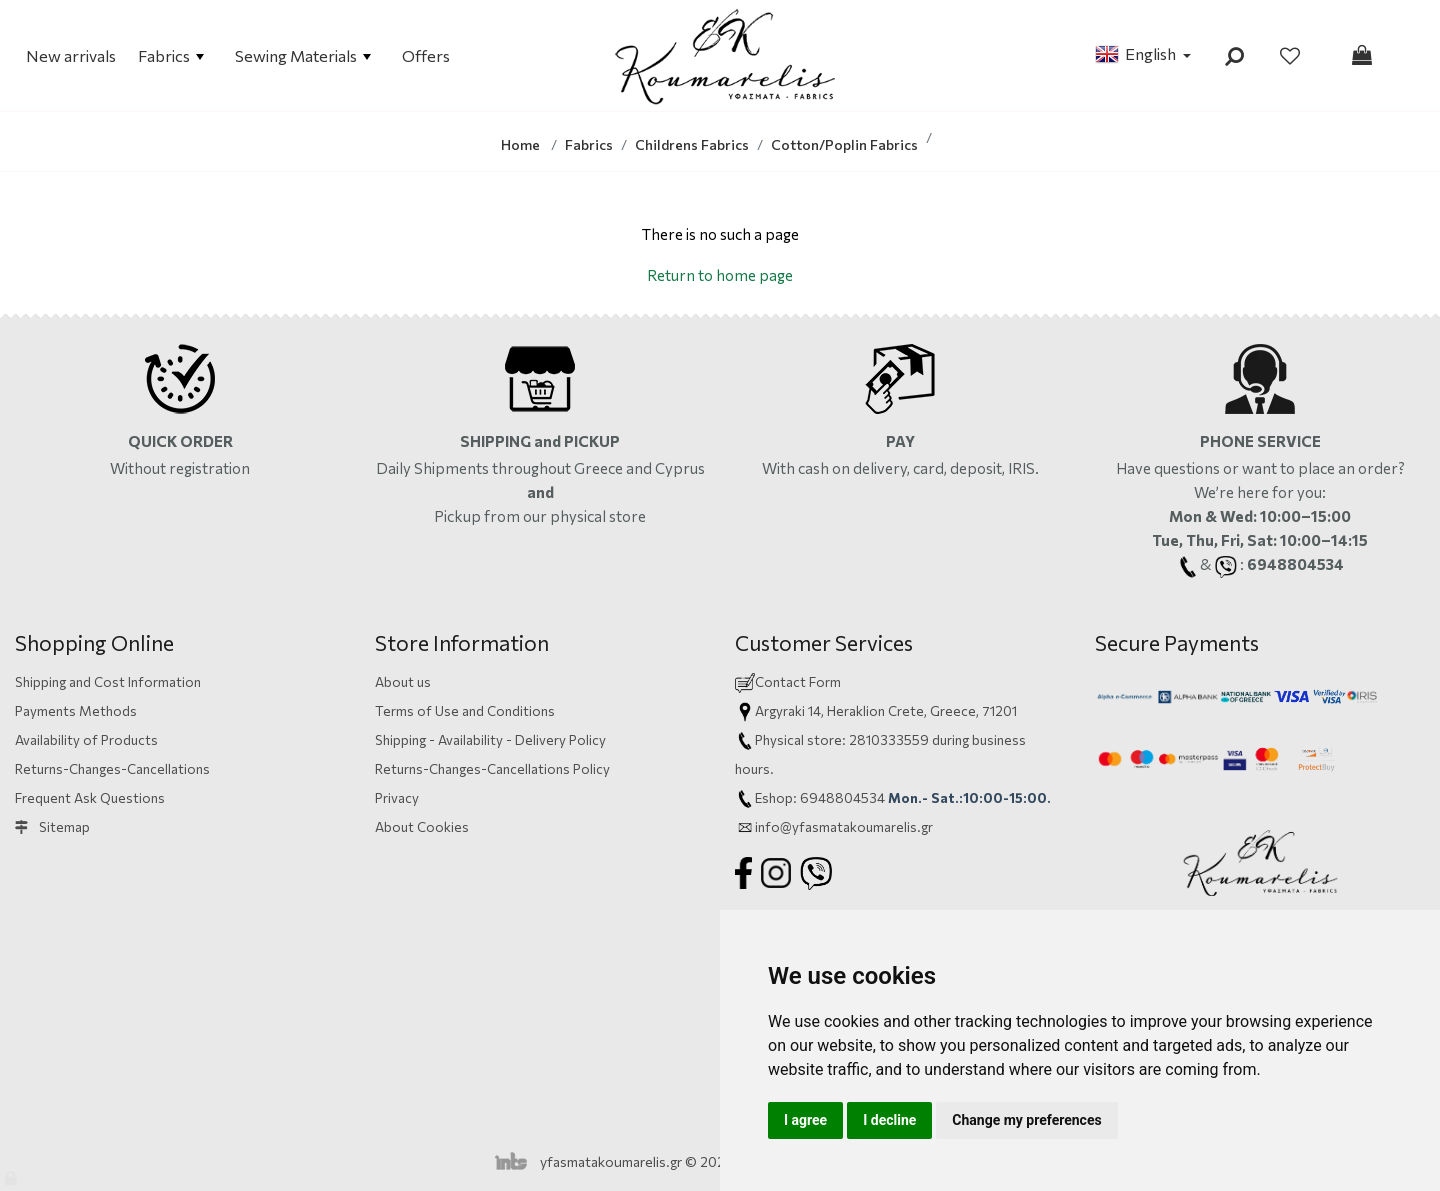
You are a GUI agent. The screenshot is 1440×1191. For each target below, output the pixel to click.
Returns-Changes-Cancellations (112, 768)
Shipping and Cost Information (108, 681)
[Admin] (12, 1173)
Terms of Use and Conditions (465, 710)
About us (403, 681)
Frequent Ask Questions (90, 797)
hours (752, 768)
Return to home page (720, 275)
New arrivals (71, 55)
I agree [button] (805, 1120)
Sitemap (52, 826)
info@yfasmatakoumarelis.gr (844, 826)
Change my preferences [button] (1026, 1120)
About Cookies (422, 826)
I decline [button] (889, 1120)
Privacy (397, 797)
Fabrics (171, 55)
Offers (426, 55)
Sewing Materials (303, 55)
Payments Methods (76, 710)
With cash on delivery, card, (900, 468)
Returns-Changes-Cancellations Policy (492, 768)
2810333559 (889, 739)
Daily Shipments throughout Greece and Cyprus (540, 468)
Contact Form (798, 681)
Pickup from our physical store (540, 516)
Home (520, 144)
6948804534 (842, 797)
